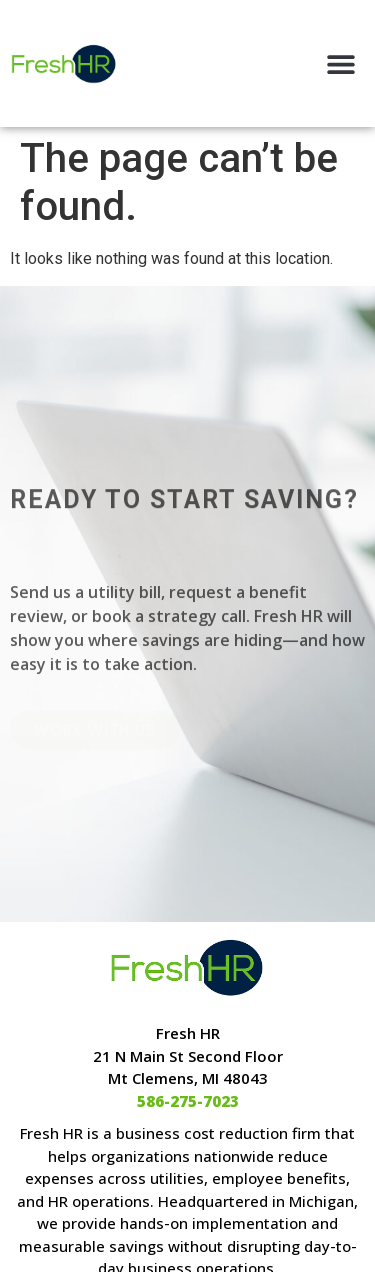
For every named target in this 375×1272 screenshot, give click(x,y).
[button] (341, 63)
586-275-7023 (188, 1101)
